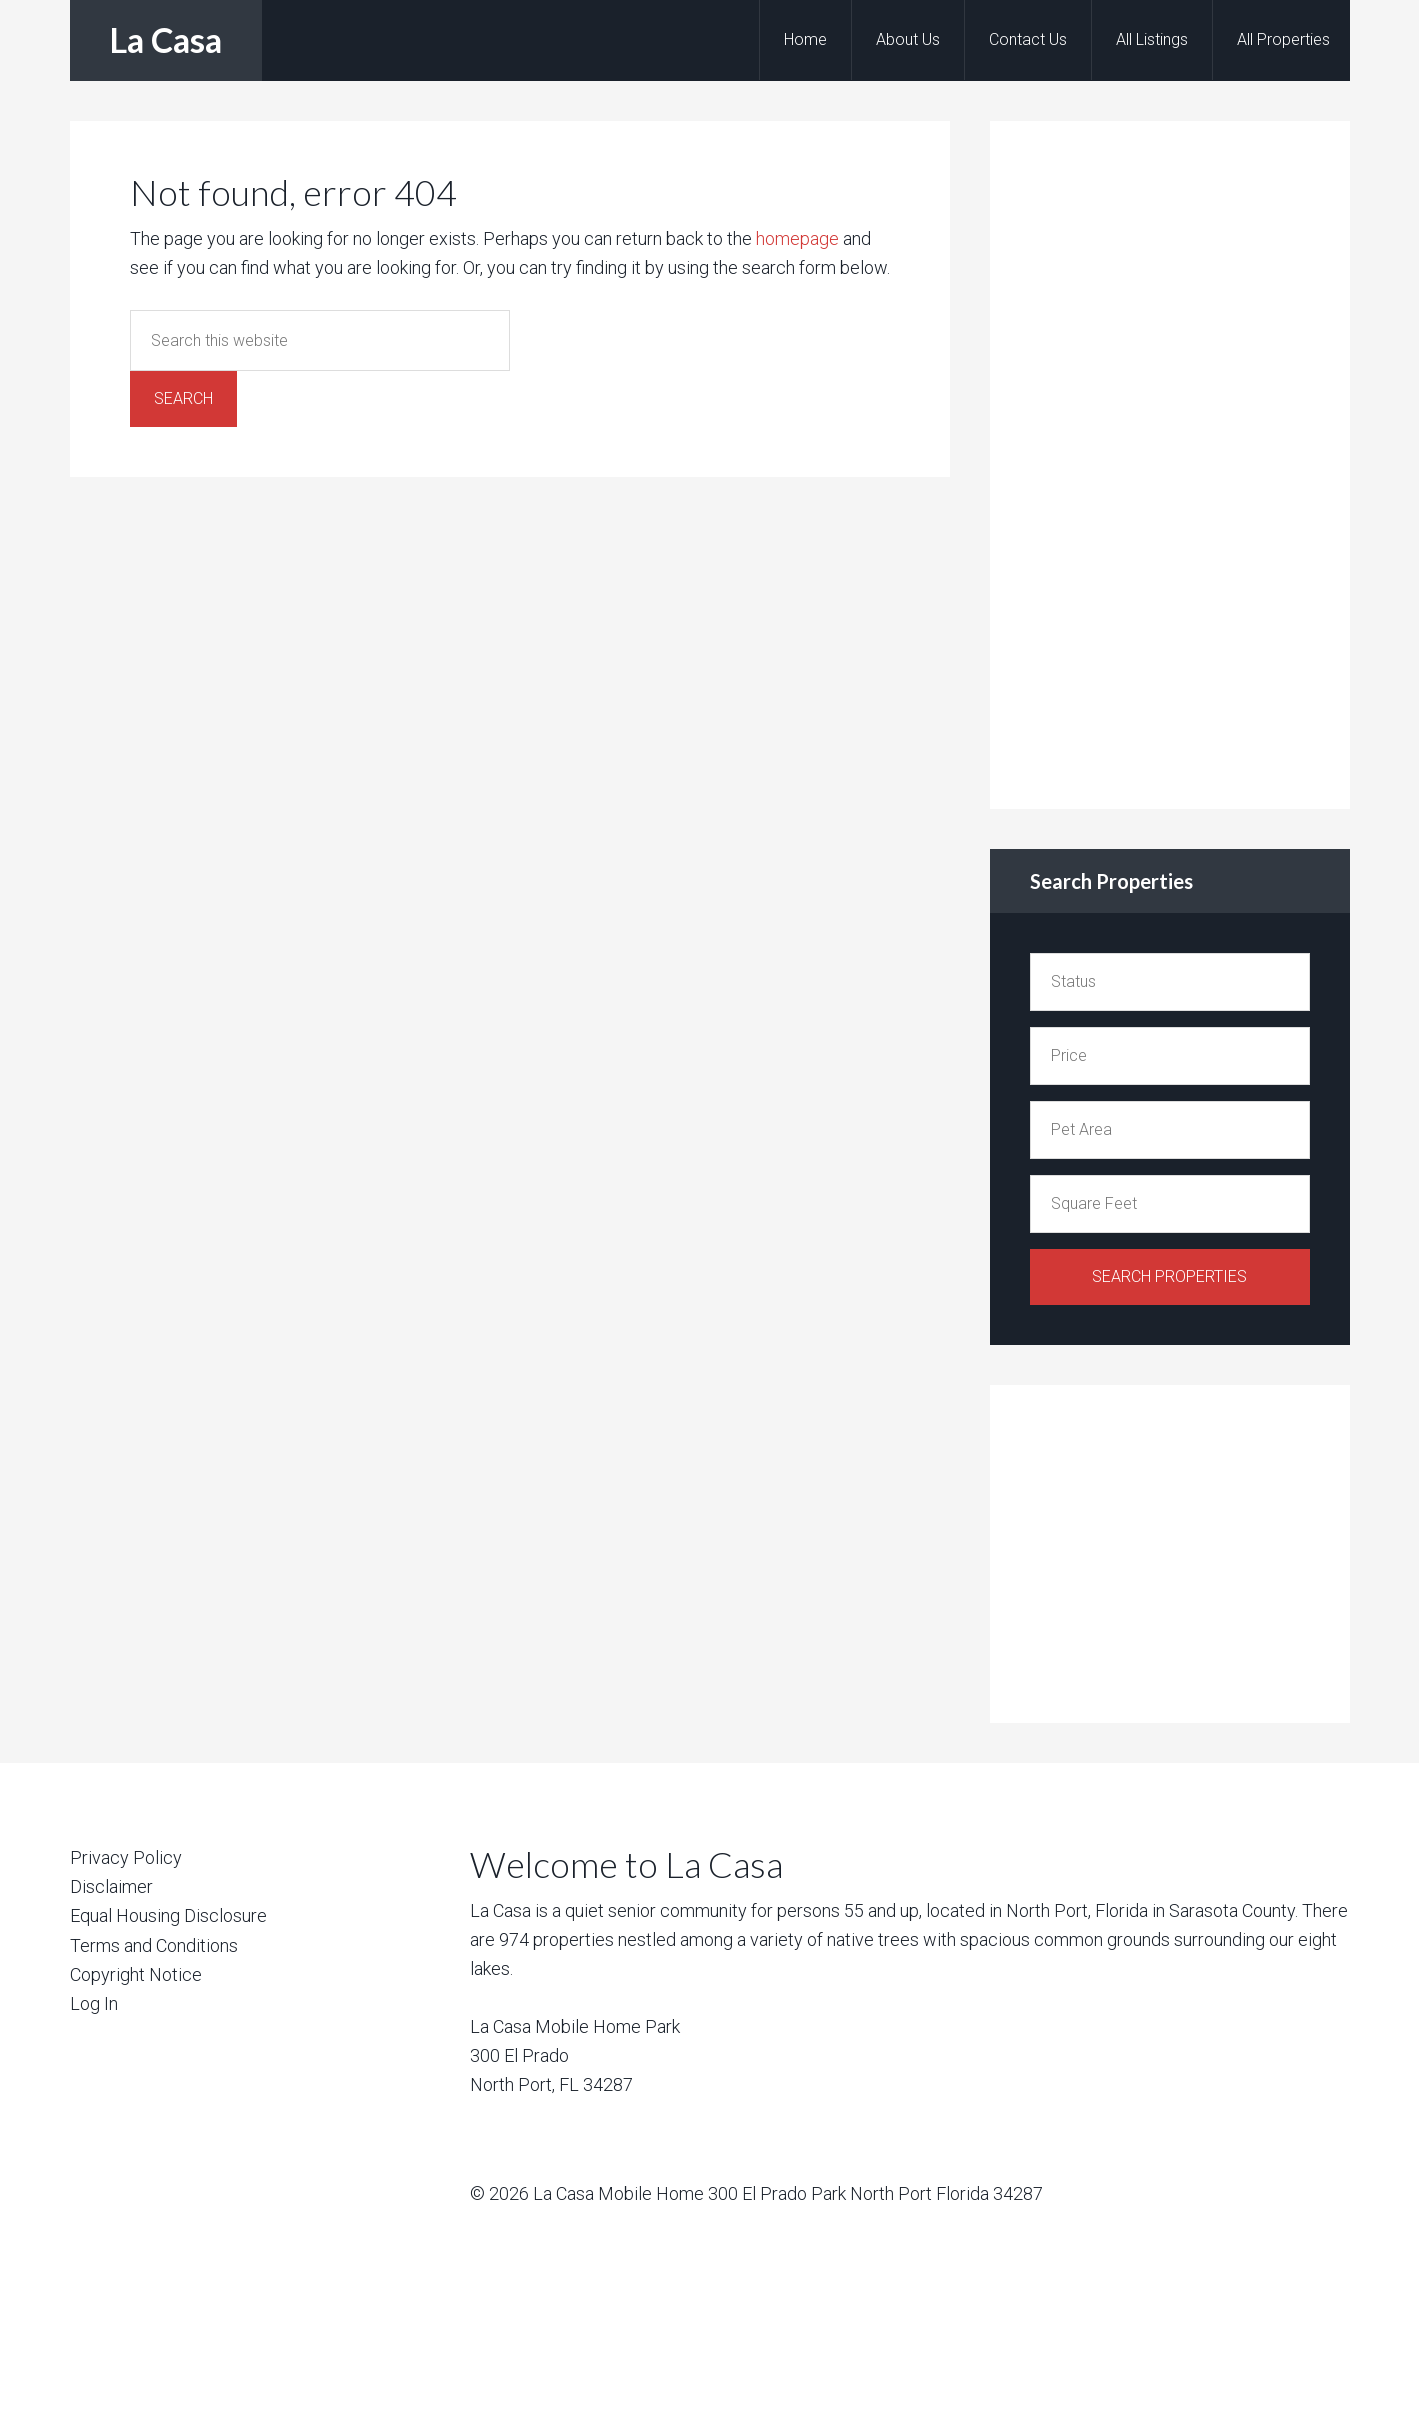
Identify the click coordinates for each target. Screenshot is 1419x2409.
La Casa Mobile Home (618, 2193)
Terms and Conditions (154, 1945)
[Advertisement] (1180, 461)
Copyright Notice (136, 1974)
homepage (797, 238)
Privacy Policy (126, 1857)
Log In (94, 2003)
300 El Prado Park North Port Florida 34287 (875, 2193)
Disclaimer (111, 1886)
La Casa (166, 39)
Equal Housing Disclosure (168, 1915)
